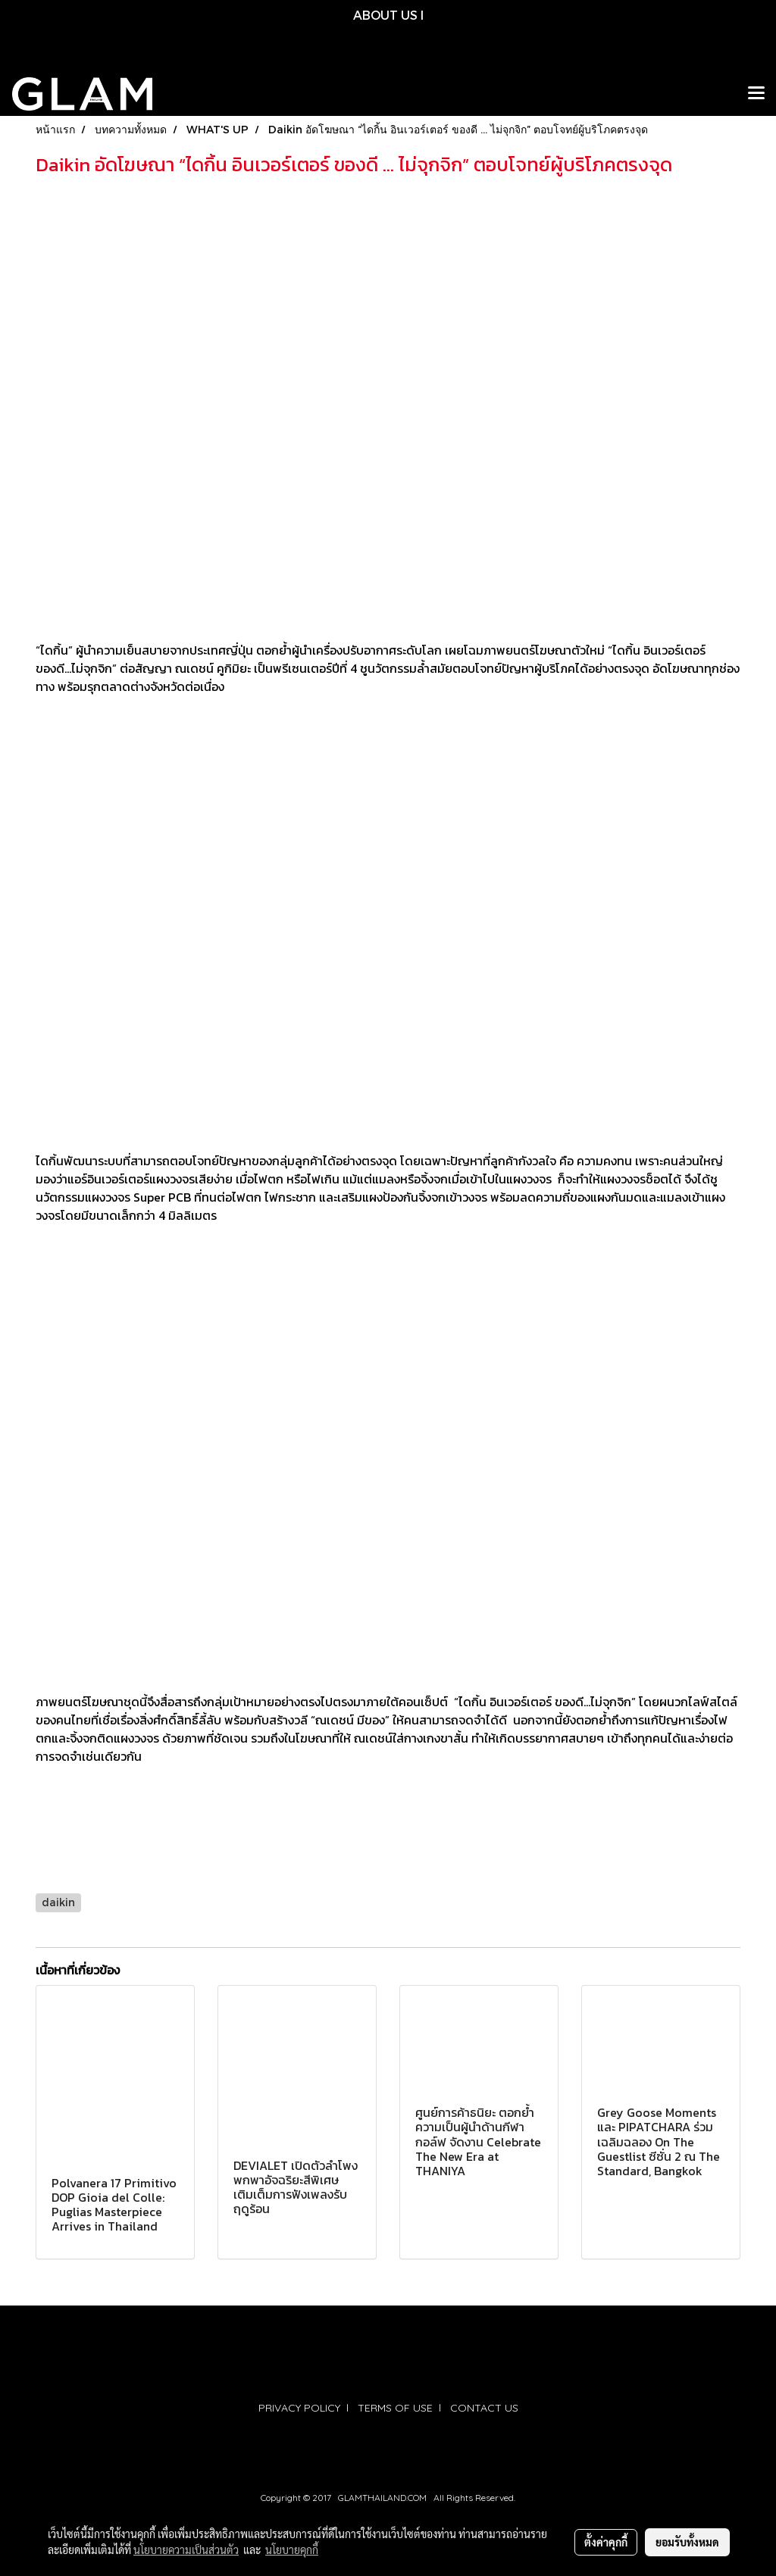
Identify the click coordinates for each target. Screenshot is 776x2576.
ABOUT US (385, 15)
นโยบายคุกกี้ (291, 2549)
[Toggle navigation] (756, 94)
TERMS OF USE (395, 2408)
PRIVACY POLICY (299, 2408)
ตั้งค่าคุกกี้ (605, 2542)
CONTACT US (484, 2408)
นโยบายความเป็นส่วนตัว (186, 2549)
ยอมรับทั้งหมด (687, 2542)
